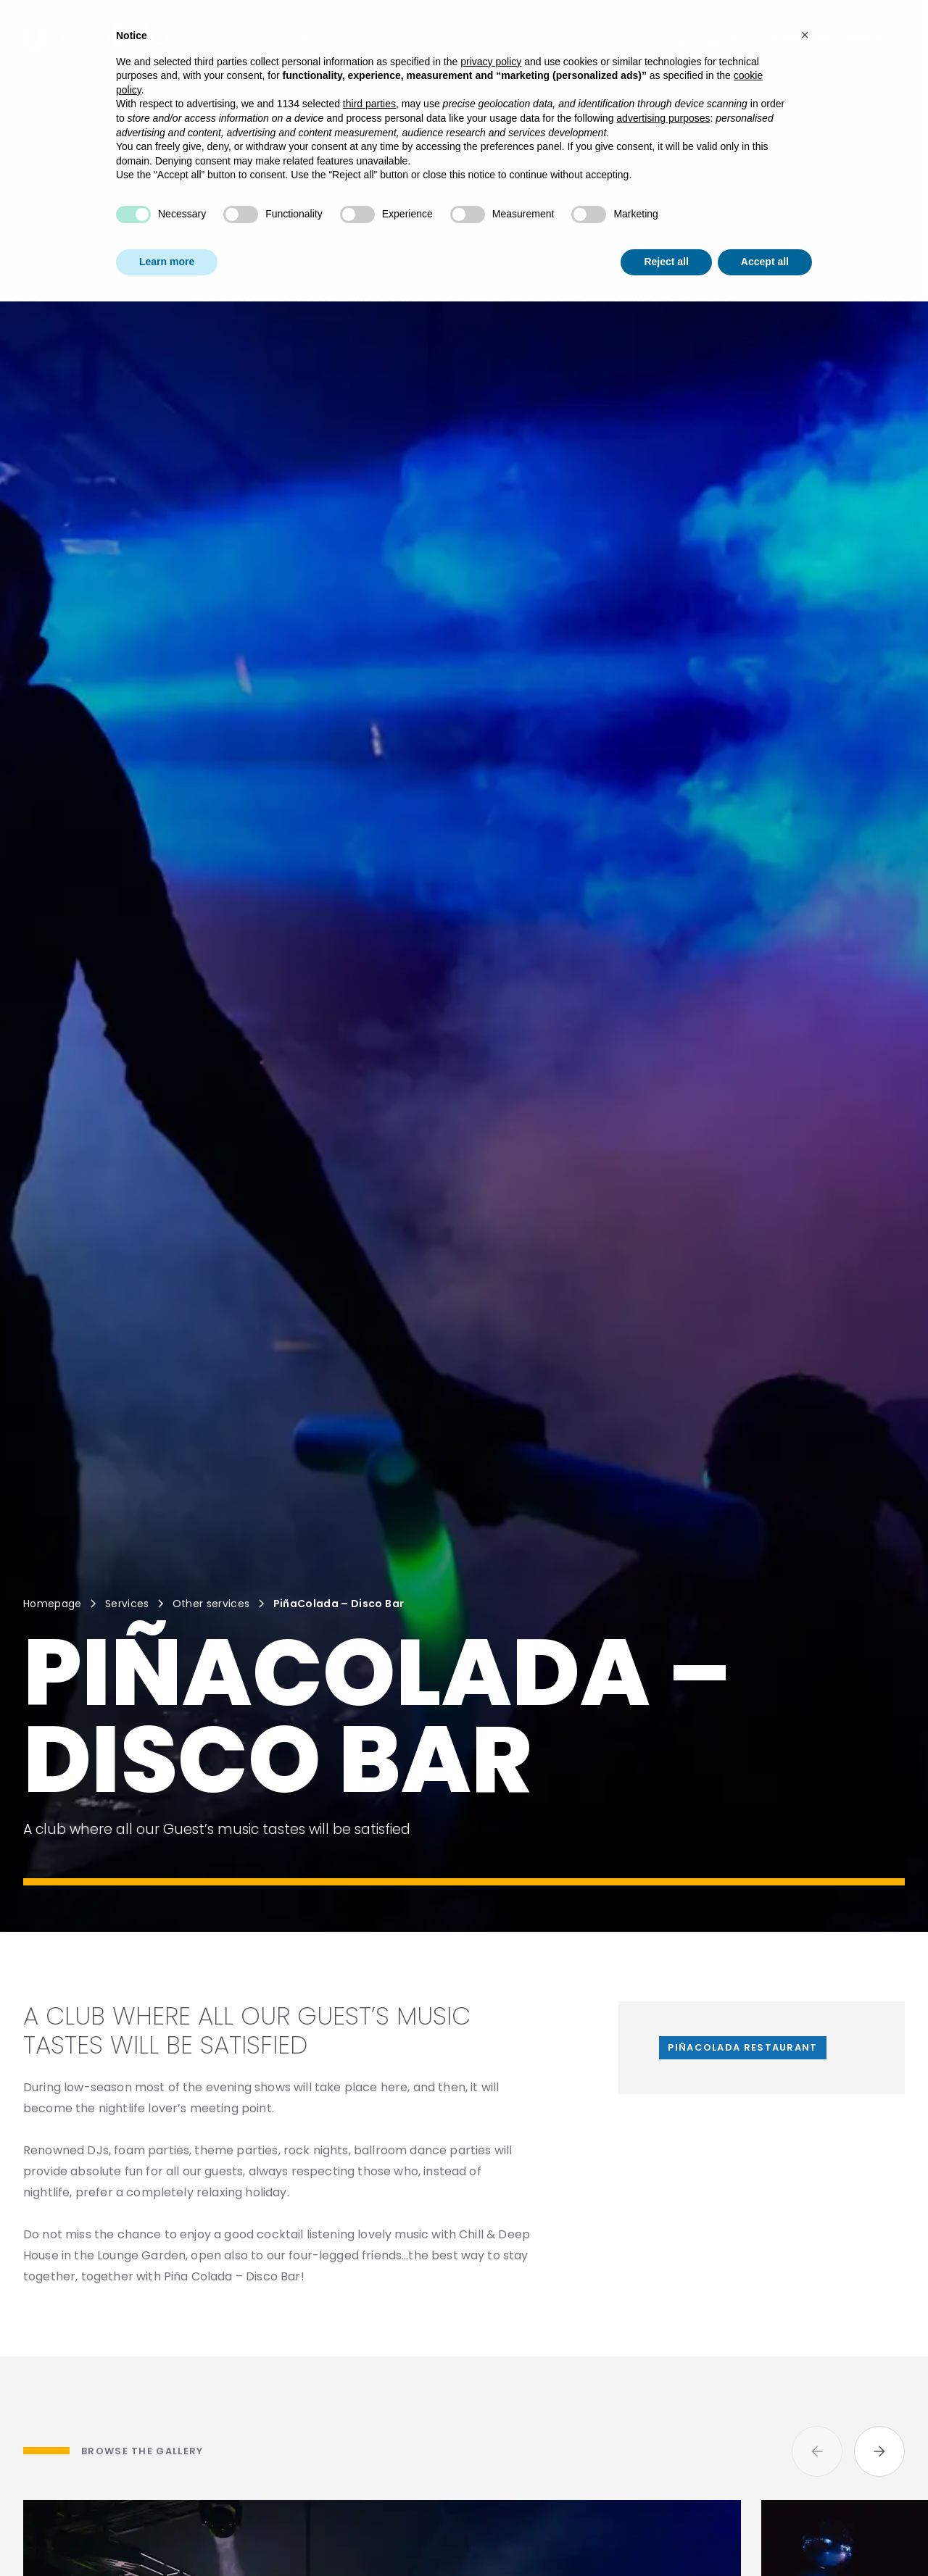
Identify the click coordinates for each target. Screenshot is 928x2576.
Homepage (52, 1603)
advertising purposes (663, 84)
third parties (369, 70)
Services (127, 1603)
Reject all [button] (666, 227)
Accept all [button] (765, 227)
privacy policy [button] (490, 27)
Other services (211, 1603)
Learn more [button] (166, 227)
